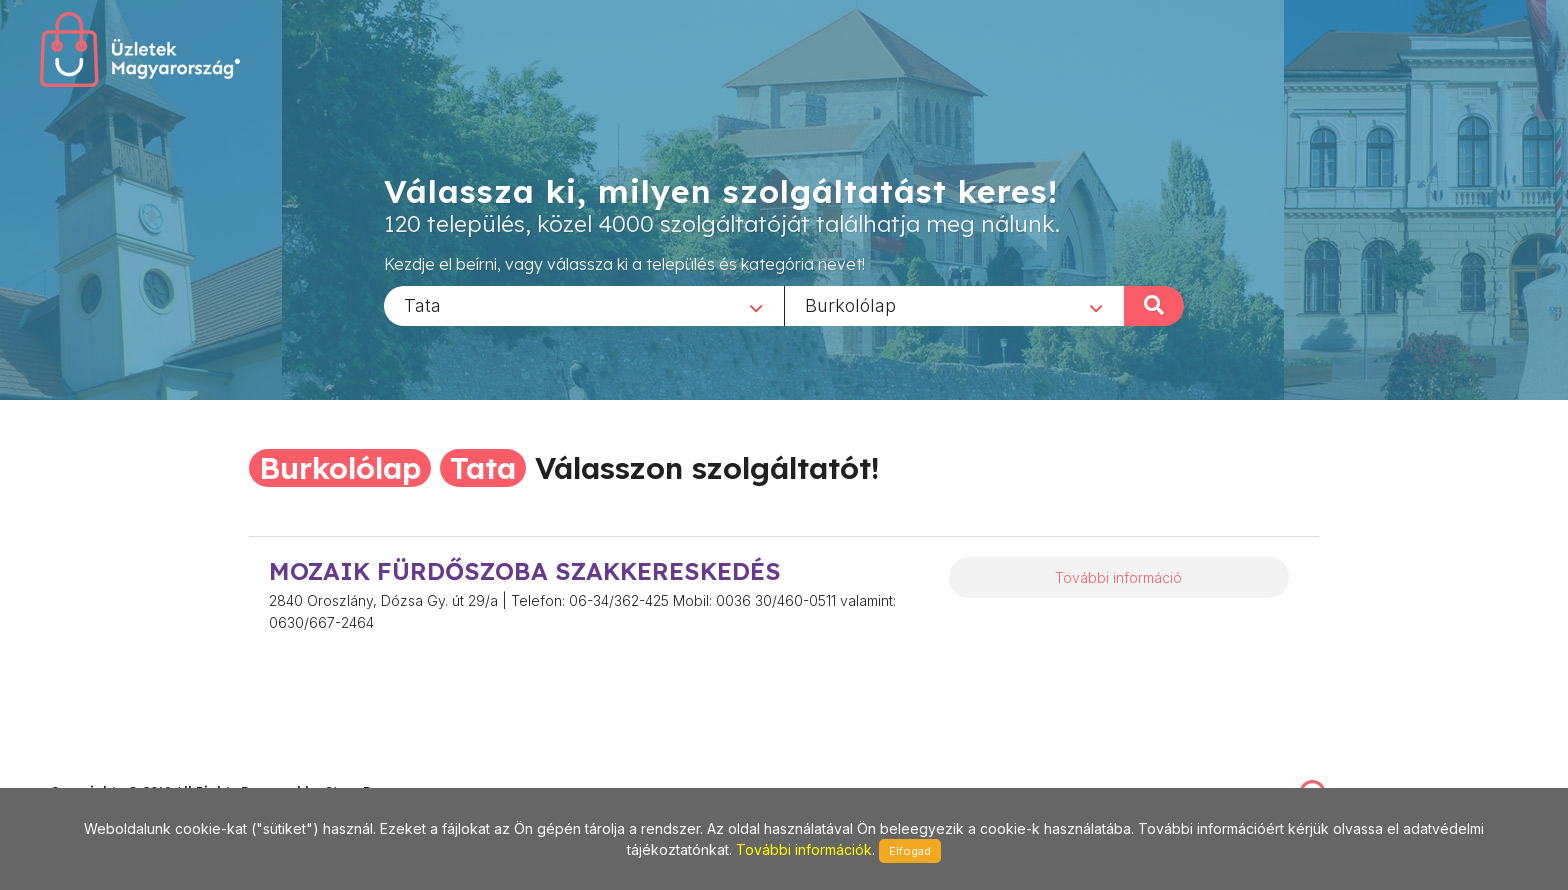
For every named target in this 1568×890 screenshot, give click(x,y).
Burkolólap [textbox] (850, 304)
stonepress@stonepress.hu (130, 769)
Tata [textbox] (422, 304)
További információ (1118, 577)
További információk (804, 849)
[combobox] (584, 305)
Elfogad (910, 851)
